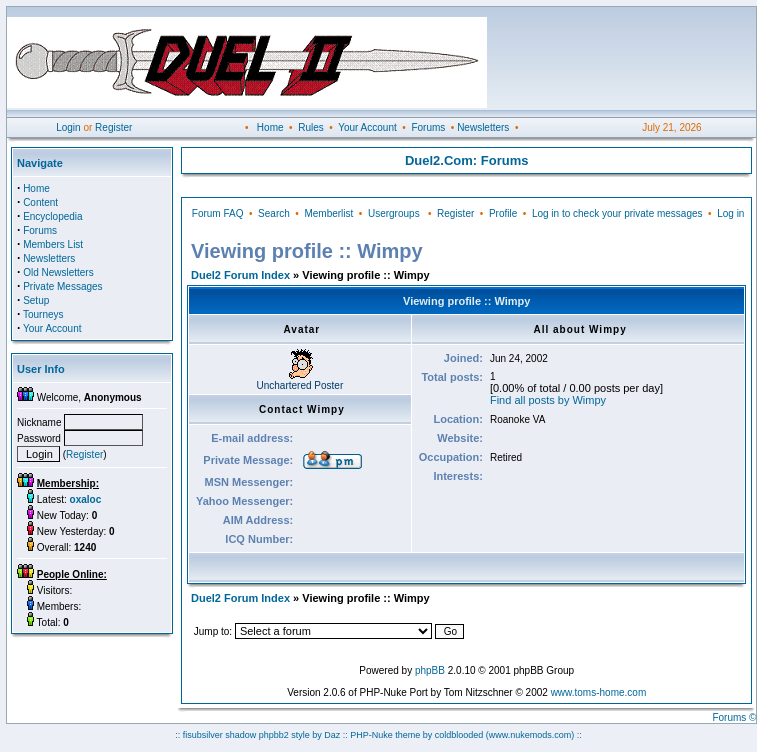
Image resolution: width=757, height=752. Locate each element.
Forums (428, 127)
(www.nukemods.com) (530, 735)
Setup (36, 300)
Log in (730, 213)
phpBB (430, 670)
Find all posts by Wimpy (548, 400)
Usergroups (394, 213)
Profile (503, 213)
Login (68, 127)
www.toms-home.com (599, 692)
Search (274, 213)
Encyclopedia (52, 216)
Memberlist (328, 213)
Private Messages (62, 286)
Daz (332, 735)
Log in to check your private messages (617, 213)
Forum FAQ (218, 213)
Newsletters (483, 127)
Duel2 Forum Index (240, 275)
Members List (53, 244)
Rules (311, 127)
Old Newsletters (58, 272)
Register (113, 127)
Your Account (367, 127)
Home (270, 127)
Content (40, 202)
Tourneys (43, 314)
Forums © (734, 717)
